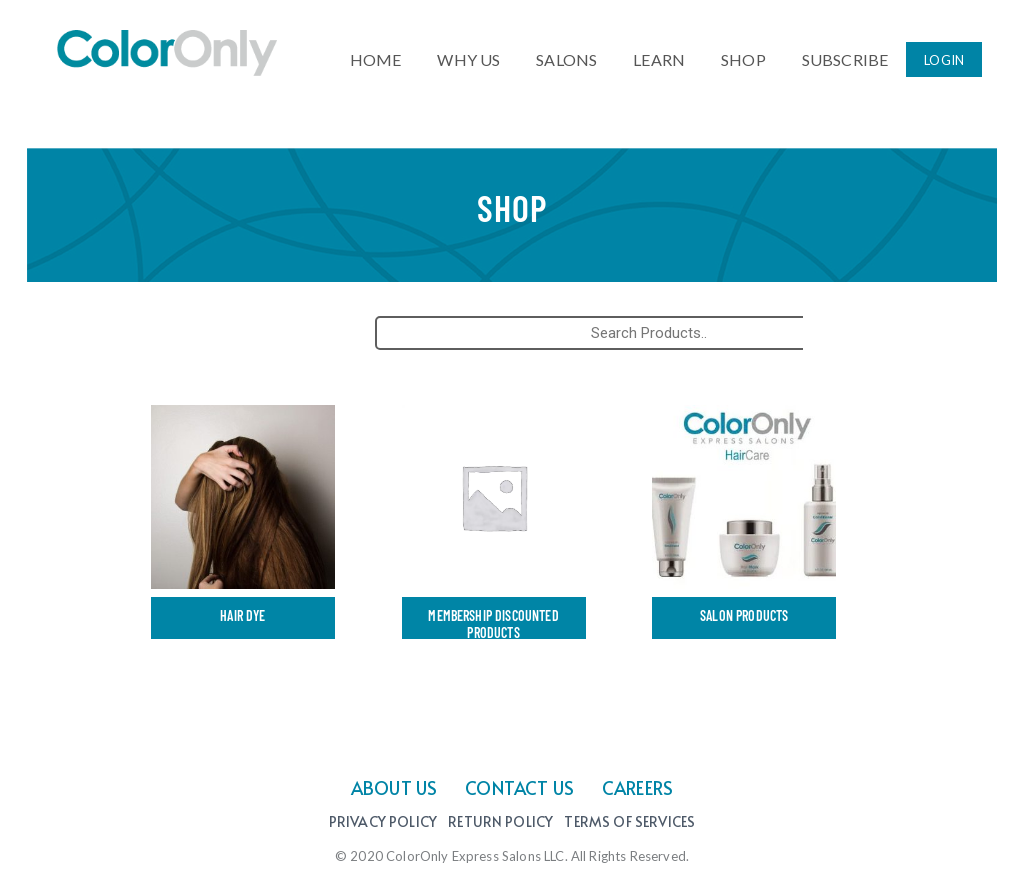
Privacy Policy (383, 822)
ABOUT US (394, 787)
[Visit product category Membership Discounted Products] (494, 526)
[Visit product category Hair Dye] (243, 526)
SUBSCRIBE (845, 55)
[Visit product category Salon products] (744, 526)
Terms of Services (629, 822)
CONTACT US (519, 787)
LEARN (659, 55)
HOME (376, 55)
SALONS (566, 55)
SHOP (743, 55)
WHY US (468, 55)
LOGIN (944, 57)
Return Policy (500, 822)
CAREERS (637, 787)
